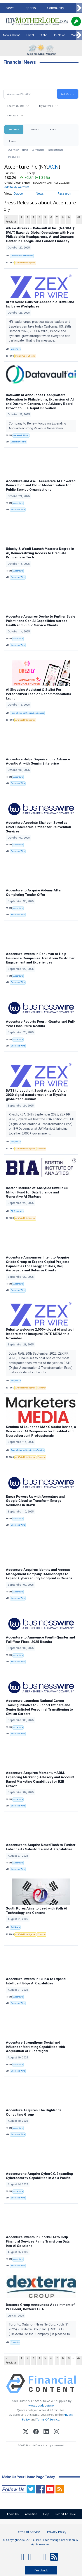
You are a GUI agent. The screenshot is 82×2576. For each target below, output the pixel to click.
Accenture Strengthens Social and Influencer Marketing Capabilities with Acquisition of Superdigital (35, 2047)
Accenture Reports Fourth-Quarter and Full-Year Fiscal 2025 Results (40, 1024)
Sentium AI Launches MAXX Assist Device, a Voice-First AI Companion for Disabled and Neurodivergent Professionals (41, 1431)
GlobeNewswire (18, 442)
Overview (13, 149)
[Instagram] (56, 2432)
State (43, 35)
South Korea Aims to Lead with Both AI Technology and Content (36, 1910)
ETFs (53, 129)
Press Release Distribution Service (27, 713)
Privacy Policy (56, 2532)
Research (64, 193)
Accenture (18, 503)
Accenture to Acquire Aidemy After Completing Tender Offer (34, 892)
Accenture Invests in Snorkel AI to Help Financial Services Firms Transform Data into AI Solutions (38, 2241)
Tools (12, 141)
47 (78, 217)
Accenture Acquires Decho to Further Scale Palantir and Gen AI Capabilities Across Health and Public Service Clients (40, 621)
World (75, 35)
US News (59, 35)
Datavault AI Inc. (21, 435)
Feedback (41, 2570)
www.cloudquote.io (41, 2405)
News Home (12, 35)
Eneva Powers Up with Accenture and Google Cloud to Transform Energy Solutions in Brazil (35, 1501)
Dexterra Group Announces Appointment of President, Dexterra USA (40, 2307)
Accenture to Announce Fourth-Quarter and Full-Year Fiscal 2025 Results (40, 1639)
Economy (41, 1149)
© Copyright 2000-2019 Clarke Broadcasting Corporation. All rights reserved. (41, 2542)
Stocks (34, 129)
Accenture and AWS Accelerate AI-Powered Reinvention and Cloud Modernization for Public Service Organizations (40, 485)
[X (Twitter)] (25, 2432)
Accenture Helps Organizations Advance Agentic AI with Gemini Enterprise (38, 761)
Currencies (37, 149)
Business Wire (18, 509)
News (10, 7)
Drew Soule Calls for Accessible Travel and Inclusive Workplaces (40, 304)
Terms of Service (28, 2532)
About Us (13, 2514)
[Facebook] (35, 2432)
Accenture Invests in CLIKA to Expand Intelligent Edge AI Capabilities (36, 1981)
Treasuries (13, 156)
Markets (14, 129)
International (55, 149)
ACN (53, 166)
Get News (15, 1927)
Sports (31, 7)
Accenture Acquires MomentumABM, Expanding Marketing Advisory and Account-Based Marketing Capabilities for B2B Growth (41, 1779)
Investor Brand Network (22, 256)
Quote (18, 193)
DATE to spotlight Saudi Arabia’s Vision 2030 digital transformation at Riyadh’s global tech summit (37, 1095)
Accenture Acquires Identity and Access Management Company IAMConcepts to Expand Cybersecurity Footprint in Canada (39, 1574)
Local (30, 35)
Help (46, 2514)
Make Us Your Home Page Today (28, 2477)
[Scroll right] (79, 8)
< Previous (11, 219)
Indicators (12, 115)
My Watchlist (46, 105)
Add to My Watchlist (16, 187)
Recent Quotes (15, 105)
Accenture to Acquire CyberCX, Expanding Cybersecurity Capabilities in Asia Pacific (39, 2176)
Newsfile (15, 2342)
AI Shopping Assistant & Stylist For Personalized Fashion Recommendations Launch (38, 694)
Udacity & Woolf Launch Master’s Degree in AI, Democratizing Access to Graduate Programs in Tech (40, 553)
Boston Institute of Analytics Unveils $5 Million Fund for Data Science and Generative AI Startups (37, 1192)
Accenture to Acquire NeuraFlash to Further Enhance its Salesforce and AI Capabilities (40, 1847)
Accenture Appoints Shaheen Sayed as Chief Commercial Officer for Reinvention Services (38, 827)
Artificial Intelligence (25, 263)
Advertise (31, 2514)
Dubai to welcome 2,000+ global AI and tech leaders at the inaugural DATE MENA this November (40, 1334)
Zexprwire (16, 349)
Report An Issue (66, 2514)
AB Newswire (17, 1211)
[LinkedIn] (46, 2432)
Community (55, 7)
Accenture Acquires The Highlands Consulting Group (33, 2112)
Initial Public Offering (25, 356)
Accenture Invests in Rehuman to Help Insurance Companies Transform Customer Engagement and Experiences (40, 958)
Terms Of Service (47, 2419)
